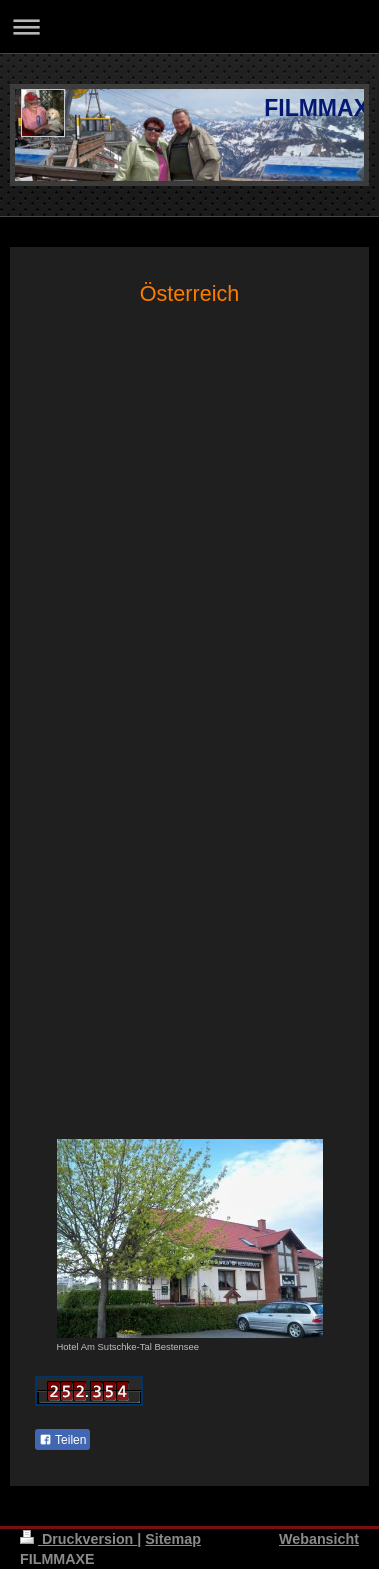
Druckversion (78, 1539)
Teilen (62, 1440)
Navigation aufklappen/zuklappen (189, 26)
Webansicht (319, 1539)
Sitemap (173, 1539)
